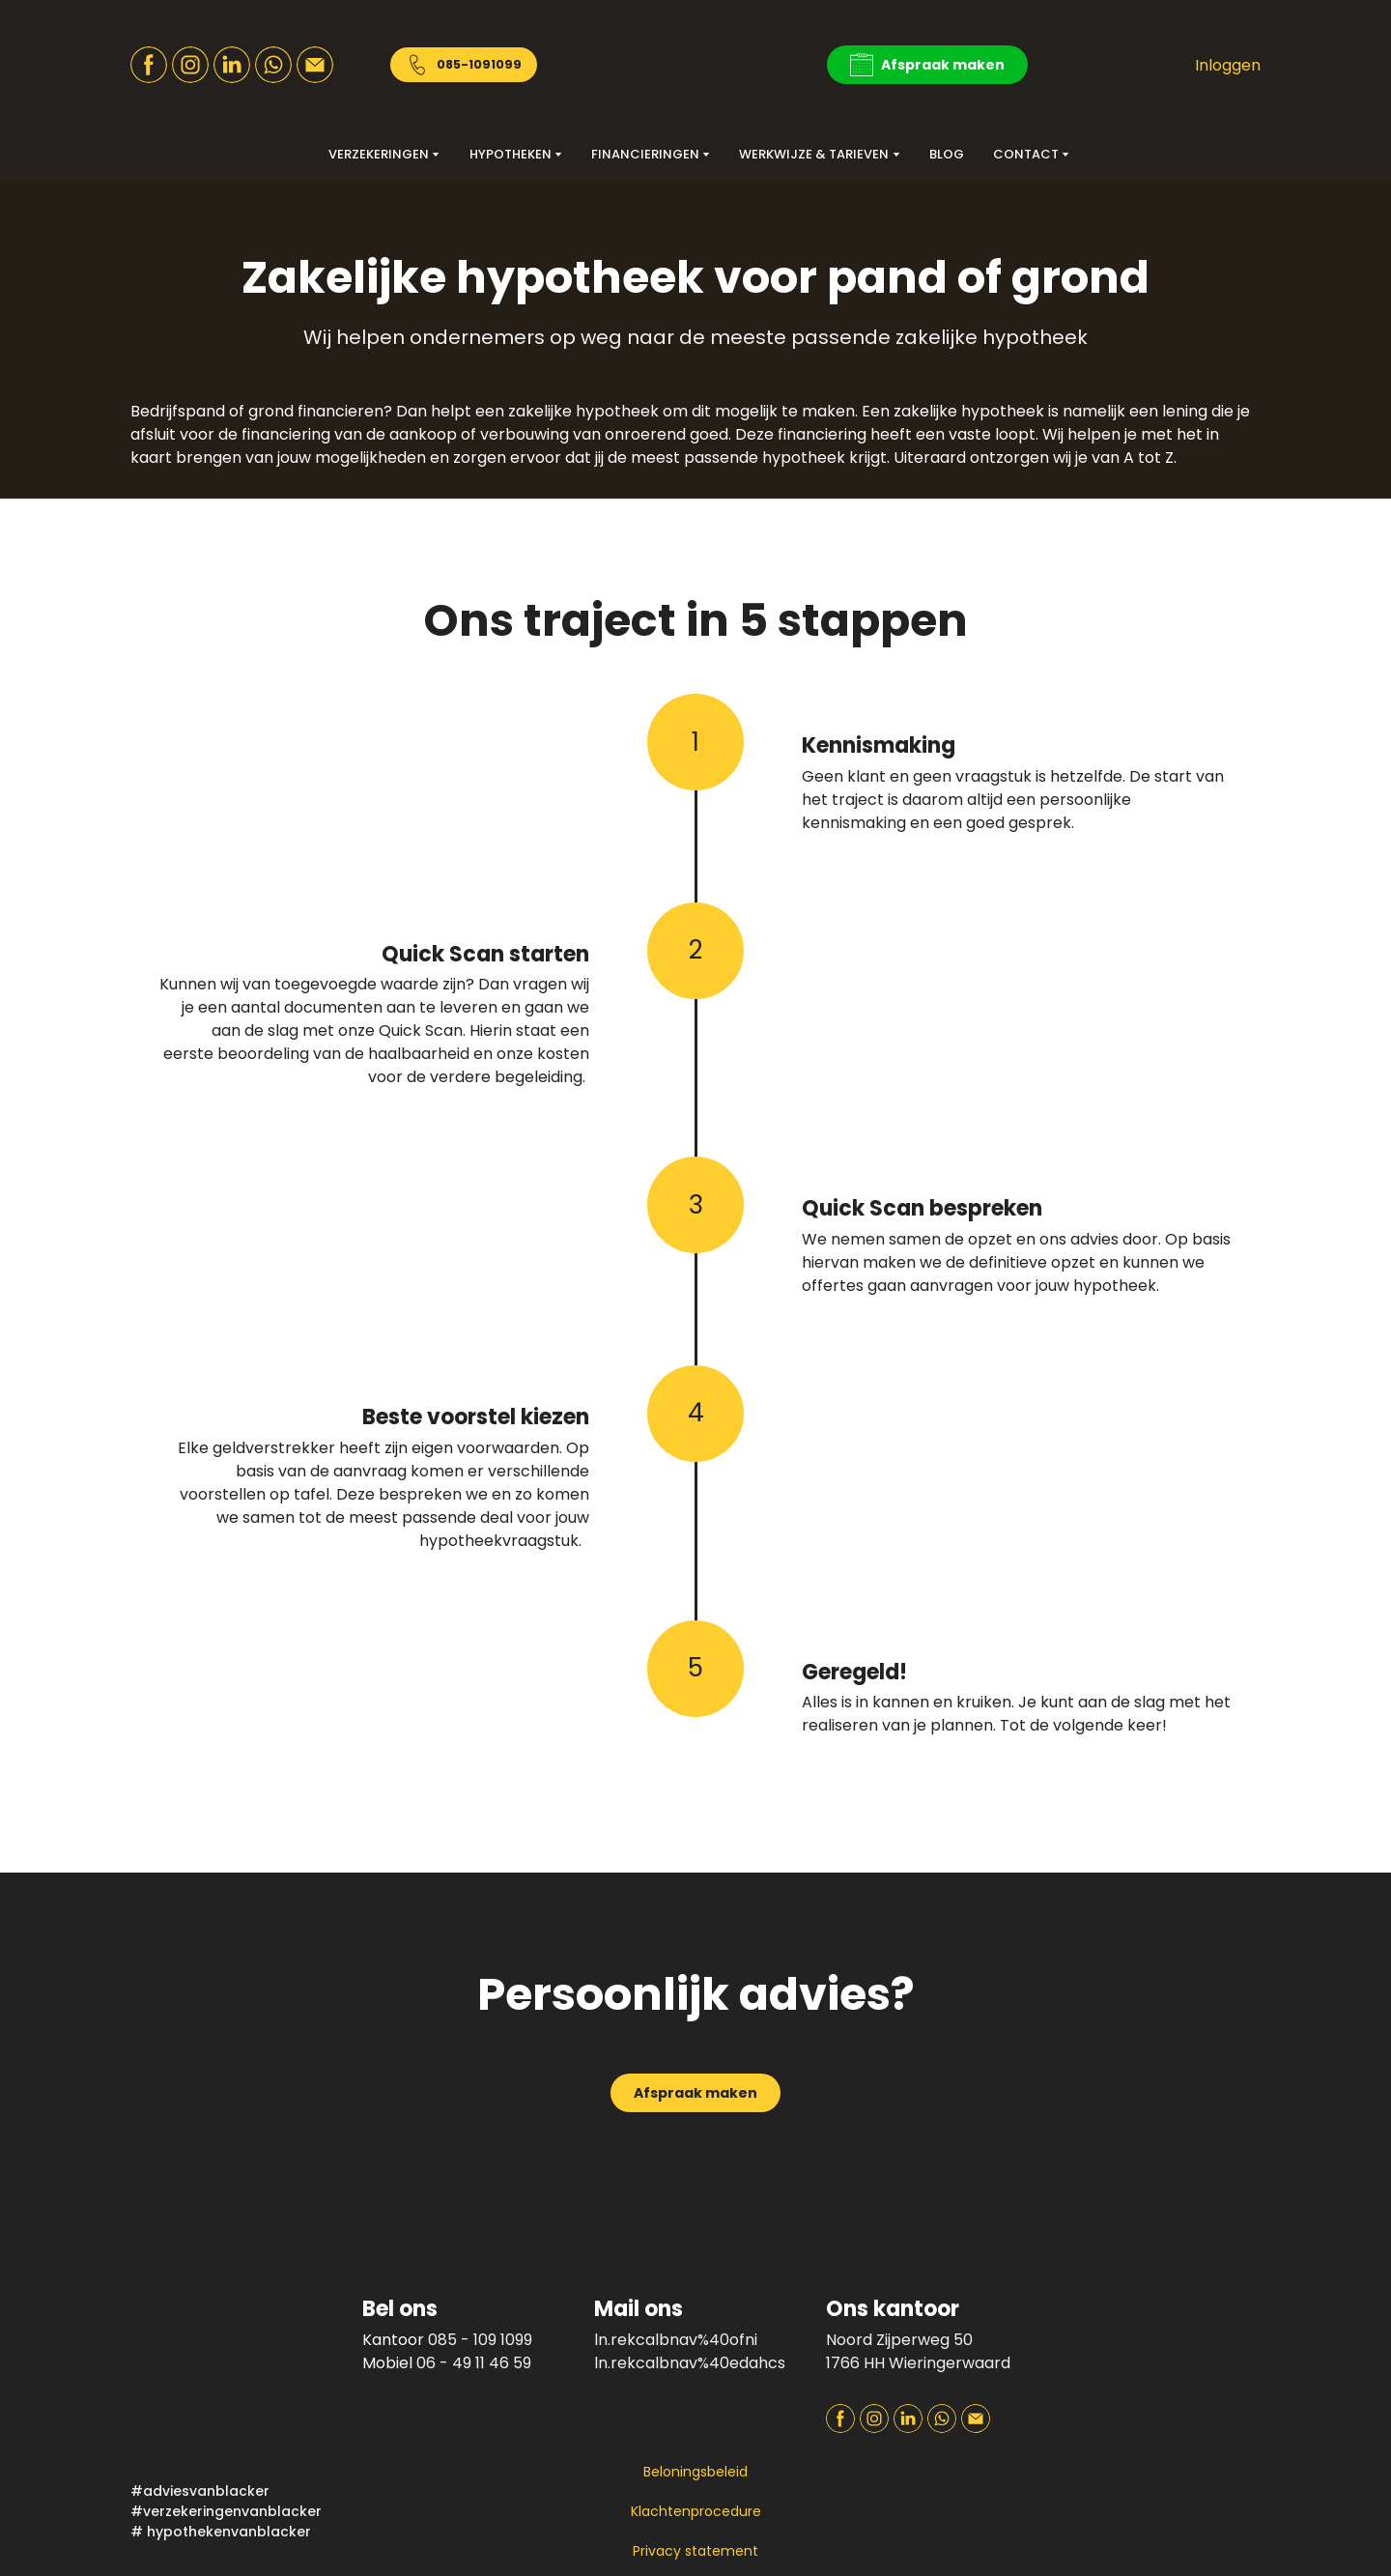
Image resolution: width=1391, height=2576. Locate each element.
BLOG (946, 154)
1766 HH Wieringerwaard (918, 2363)
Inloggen (1228, 65)
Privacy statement (695, 2551)
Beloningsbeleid (695, 2471)
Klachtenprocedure (696, 2511)
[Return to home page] (695, 65)
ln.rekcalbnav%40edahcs (689, 2363)
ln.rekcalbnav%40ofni (675, 2340)
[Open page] (1159, 2329)
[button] (148, 64)
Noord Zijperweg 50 (899, 2340)
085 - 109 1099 (480, 2340)
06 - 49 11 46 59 (473, 2363)
